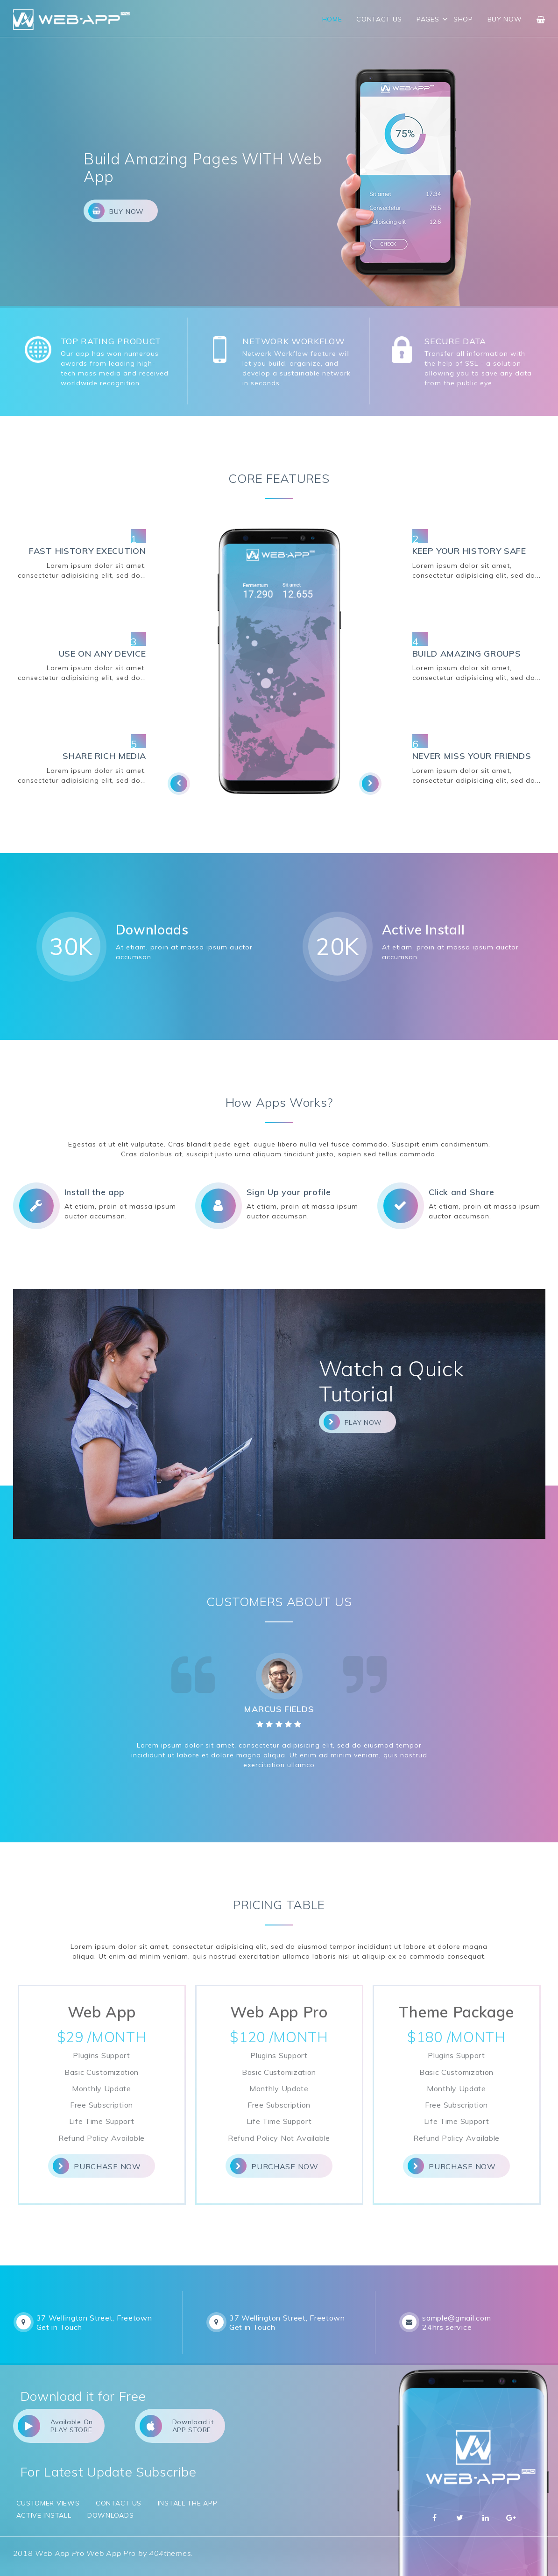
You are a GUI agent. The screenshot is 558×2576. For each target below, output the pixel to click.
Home (332, 19)
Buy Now (504, 19)
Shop (463, 19)
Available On (55, 2426)
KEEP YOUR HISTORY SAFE (469, 550)
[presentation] (179, 783)
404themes (170, 2553)
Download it (177, 2426)
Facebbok (434, 2517)
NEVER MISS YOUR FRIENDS (471, 755)
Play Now (353, 1422)
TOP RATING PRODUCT (111, 341)
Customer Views (48, 2503)
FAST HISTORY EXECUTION (87, 550)
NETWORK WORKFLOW (293, 341)
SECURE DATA (455, 341)
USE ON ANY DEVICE (102, 653)
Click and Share (462, 1192)
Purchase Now (97, 2166)
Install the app (94, 1192)
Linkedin (485, 2517)
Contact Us (379, 19)
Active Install (43, 2515)
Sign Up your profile (289, 1192)
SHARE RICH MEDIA (104, 755)
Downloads (110, 2515)
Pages (428, 19)
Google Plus (511, 2517)
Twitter (460, 2517)
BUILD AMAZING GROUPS (466, 653)
